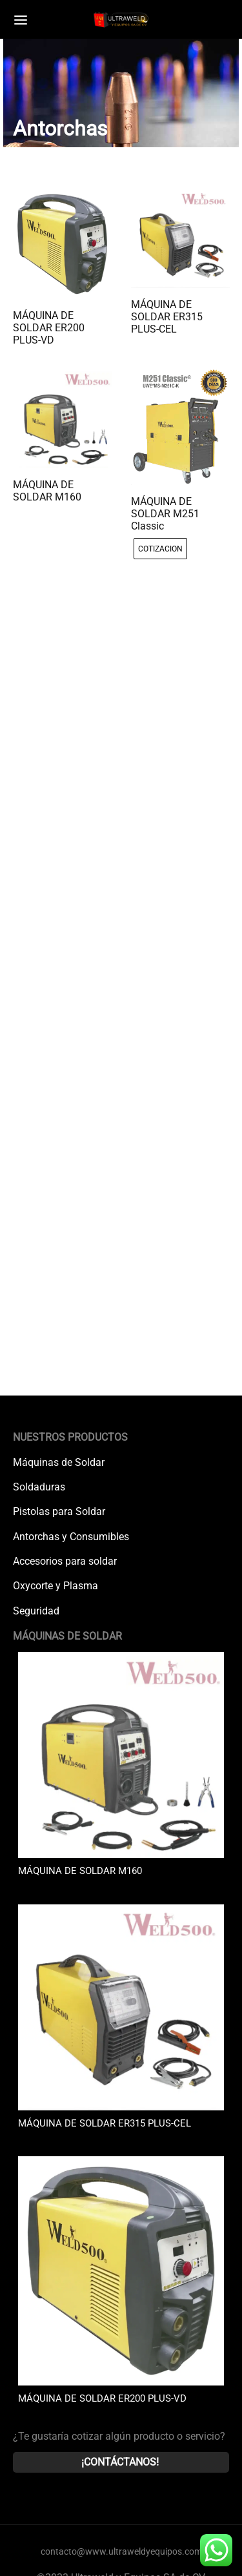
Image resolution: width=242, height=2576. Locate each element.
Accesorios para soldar (65, 1561)
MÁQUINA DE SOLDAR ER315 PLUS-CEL (167, 316)
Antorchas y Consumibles (71, 1536)
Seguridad (36, 1611)
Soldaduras (39, 1487)
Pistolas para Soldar (59, 1511)
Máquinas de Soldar (59, 1462)
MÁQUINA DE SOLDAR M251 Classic (165, 513)
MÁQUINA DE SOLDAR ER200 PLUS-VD (49, 327)
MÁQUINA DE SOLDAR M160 (47, 490)
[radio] (160, 548)
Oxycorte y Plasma (55, 1586)
